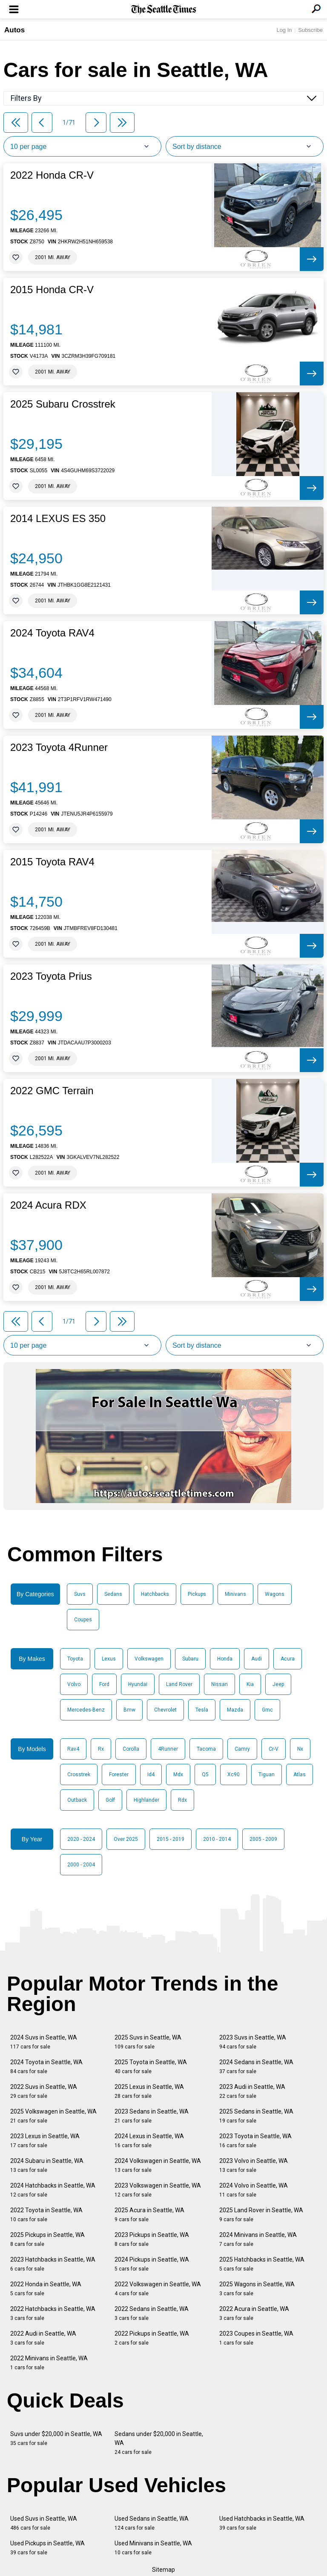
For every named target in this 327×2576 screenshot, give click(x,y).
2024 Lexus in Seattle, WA (149, 2140)
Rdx (182, 1800)
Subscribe (310, 30)
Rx (101, 1749)
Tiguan (266, 1774)
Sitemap (163, 2569)
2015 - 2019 (170, 1839)
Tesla (201, 1710)
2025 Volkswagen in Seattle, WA (53, 2116)
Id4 (151, 1774)
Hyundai (137, 1684)
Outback (77, 1800)
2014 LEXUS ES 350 (58, 518)
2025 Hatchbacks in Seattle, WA (261, 2264)
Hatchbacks (155, 1594)
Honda (224, 1659)
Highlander (146, 1800)
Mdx (178, 1774)
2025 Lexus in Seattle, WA (149, 2091)
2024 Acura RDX (48, 1205)
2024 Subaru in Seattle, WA (46, 2165)
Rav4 (73, 1749)
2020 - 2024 (81, 1839)
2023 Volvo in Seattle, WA (253, 2165)
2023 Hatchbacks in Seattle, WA (52, 2264)
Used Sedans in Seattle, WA (152, 2523)
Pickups (197, 1594)
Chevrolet (165, 1710)
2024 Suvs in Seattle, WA (43, 2042)
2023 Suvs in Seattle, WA (252, 2042)
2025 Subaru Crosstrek (62, 404)
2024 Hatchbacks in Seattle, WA (52, 2190)
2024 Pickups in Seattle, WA (152, 2264)
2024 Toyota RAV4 (52, 633)
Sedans (113, 1594)
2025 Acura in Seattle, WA (149, 2214)
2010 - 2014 (217, 1839)
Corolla (131, 1749)
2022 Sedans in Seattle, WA (152, 2313)
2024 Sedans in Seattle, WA (256, 2066)
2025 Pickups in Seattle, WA (47, 2239)
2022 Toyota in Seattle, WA (46, 2214)
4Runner (168, 1749)
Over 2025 (126, 1839)
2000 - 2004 (81, 1865)
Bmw (129, 1710)
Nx (300, 1749)
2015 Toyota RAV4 (52, 862)
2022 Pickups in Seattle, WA (152, 2338)
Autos (14, 30)
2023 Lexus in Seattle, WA (45, 2140)
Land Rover (179, 1684)
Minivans (235, 1594)
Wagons (274, 1594)
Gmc (267, 1710)
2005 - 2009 (263, 1839)
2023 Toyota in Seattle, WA (255, 2140)
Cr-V (273, 1749)
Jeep (278, 1684)
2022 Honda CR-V (52, 175)
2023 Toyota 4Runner (59, 747)
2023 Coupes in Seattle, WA (256, 2338)
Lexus (109, 1659)
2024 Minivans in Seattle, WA (258, 2239)
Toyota (75, 1659)
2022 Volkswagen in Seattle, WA (158, 2288)
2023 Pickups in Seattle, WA (152, 2239)
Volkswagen (149, 1659)
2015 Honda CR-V (52, 290)
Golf (110, 1800)
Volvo (73, 1684)
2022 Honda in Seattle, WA (45, 2288)
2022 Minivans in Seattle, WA (49, 2363)
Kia (250, 1684)
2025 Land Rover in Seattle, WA (261, 2214)
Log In (284, 30)
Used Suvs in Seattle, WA (43, 2523)
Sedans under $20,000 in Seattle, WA (159, 2443)
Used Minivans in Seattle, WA (153, 2548)
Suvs (80, 1594)
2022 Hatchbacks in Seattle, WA (52, 2313)
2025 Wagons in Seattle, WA (257, 2288)
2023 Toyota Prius (51, 976)
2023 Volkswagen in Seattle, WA (158, 2190)
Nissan (219, 1684)
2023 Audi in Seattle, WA (252, 2091)
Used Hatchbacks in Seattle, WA (261, 2523)
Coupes (83, 1620)
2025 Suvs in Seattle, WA (148, 2042)
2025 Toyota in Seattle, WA (151, 2066)
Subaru (190, 1659)
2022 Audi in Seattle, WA (43, 2338)
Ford (104, 1684)
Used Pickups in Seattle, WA (47, 2548)
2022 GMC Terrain (52, 1091)
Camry (242, 1749)
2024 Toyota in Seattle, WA (46, 2066)
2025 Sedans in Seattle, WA (256, 2116)
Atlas (299, 1774)
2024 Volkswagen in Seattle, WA (158, 2165)
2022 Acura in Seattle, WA (254, 2313)
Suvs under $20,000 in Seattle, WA (56, 2438)
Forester (119, 1774)
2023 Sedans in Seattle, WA (152, 2116)
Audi (256, 1659)
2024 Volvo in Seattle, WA (253, 2190)
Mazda (235, 1710)
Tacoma (206, 1749)
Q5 (205, 1774)
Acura (288, 1659)
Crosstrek (78, 1774)
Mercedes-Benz (86, 1710)
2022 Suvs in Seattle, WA (43, 2091)
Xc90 (233, 1774)
